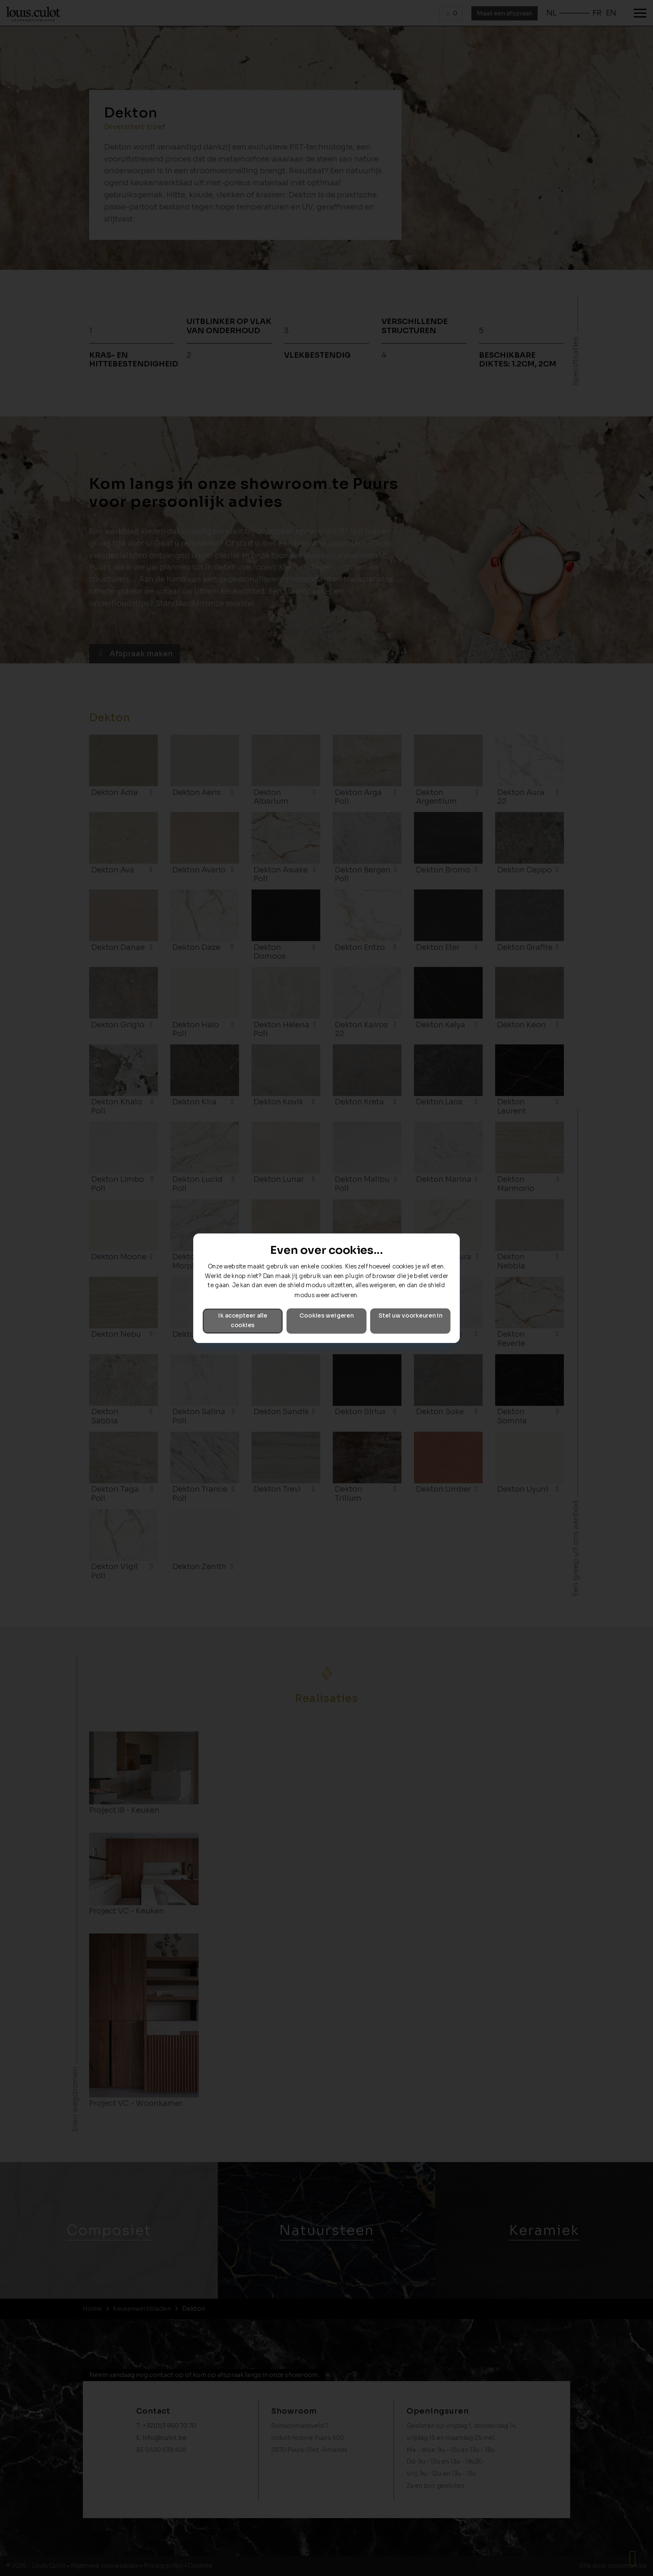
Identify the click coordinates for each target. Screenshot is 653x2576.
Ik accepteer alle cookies (242, 1320)
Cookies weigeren (326, 1315)
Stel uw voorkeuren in (410, 1315)
